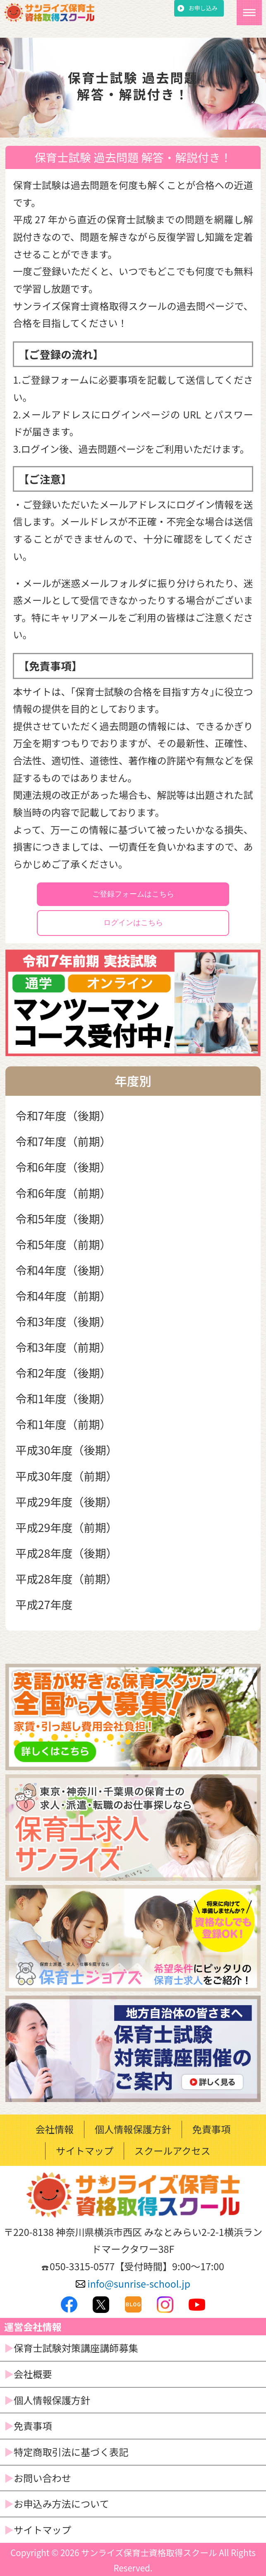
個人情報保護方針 (133, 2129)
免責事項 (211, 2129)
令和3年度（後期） (63, 1321)
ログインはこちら (133, 922)
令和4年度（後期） (63, 1270)
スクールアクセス (172, 2150)
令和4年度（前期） (63, 1296)
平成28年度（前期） (66, 1579)
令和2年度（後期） (63, 1373)
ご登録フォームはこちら (133, 894)
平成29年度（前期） (66, 1527)
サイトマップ (84, 2150)
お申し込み (203, 8)
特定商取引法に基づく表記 (71, 2452)
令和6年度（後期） (63, 1167)
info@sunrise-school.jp (133, 2283)
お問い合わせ (42, 2478)
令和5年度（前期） (63, 1244)
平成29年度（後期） (66, 1501)
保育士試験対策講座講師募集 (76, 2348)
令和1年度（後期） (63, 1398)
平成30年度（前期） (66, 1476)
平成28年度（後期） (66, 1553)
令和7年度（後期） (63, 1115)
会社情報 (55, 2129)
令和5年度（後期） (63, 1219)
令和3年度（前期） (63, 1347)
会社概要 (33, 2374)
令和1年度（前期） (63, 1424)
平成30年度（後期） (66, 1450)
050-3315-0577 (82, 2266)
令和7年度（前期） (63, 1141)
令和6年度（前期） (63, 1193)
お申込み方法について (61, 2503)
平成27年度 (44, 1604)
